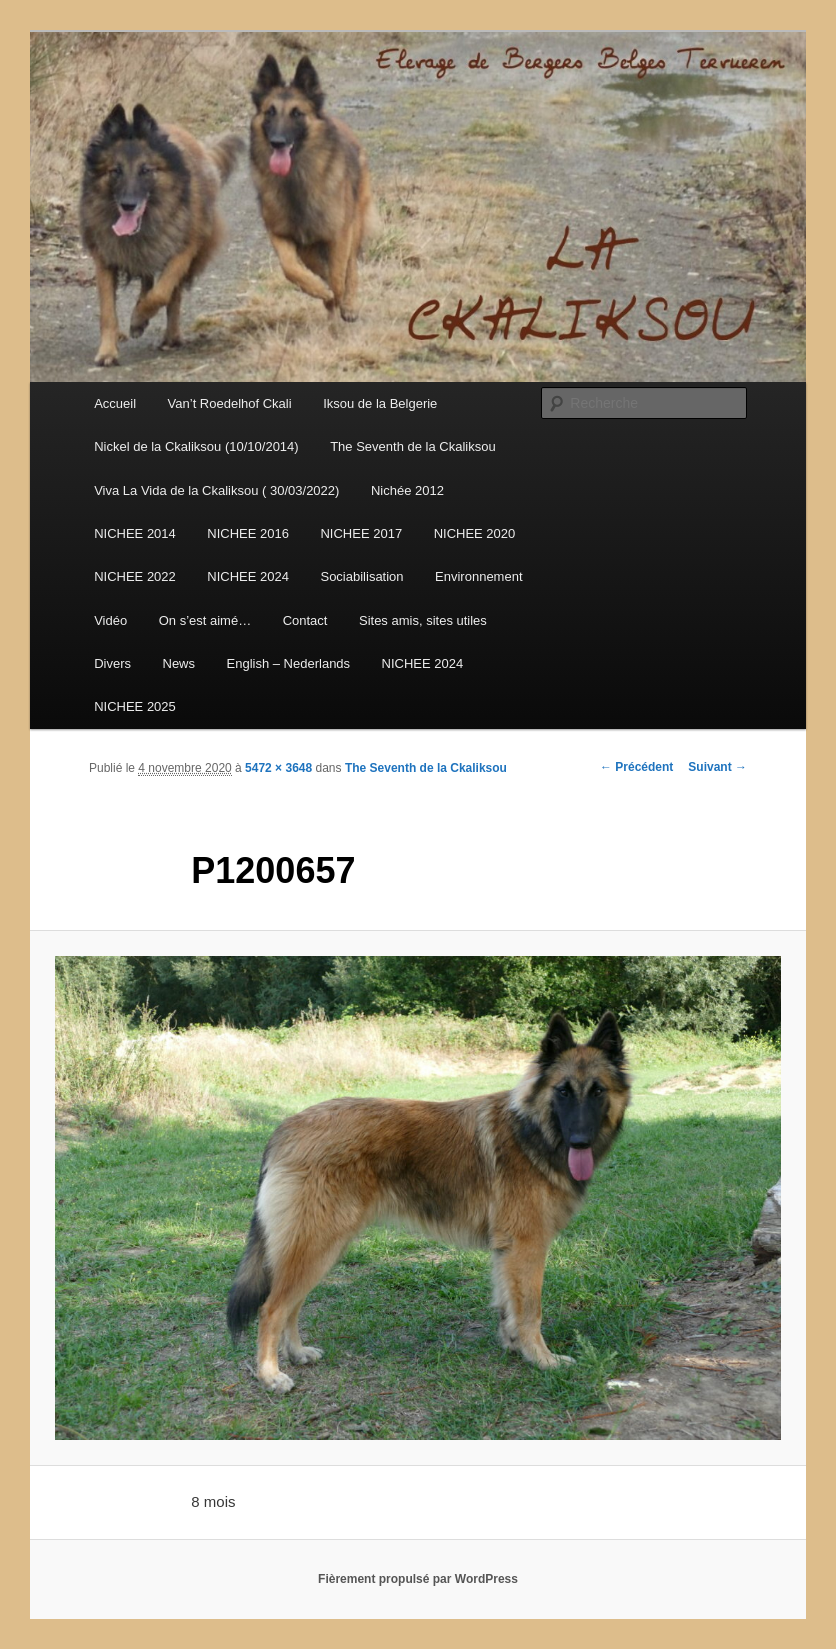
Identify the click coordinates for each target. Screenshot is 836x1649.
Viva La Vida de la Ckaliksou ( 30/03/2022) (216, 490)
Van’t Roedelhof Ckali (230, 403)
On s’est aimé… (205, 620)
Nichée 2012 (407, 490)
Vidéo (110, 620)
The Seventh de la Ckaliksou (412, 446)
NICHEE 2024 (248, 576)
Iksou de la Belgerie (380, 403)
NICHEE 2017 (361, 533)
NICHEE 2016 (248, 533)
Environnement (478, 576)
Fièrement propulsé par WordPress (418, 1579)
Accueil (115, 403)
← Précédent (636, 767)
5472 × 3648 (278, 768)
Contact (305, 620)
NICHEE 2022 (135, 576)
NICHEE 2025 (135, 706)
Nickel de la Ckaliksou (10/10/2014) (196, 446)
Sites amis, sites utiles (423, 620)
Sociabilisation (361, 576)
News (179, 663)
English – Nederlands (289, 663)
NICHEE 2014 (135, 533)
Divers (112, 663)
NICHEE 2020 (475, 533)
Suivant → (717, 767)
